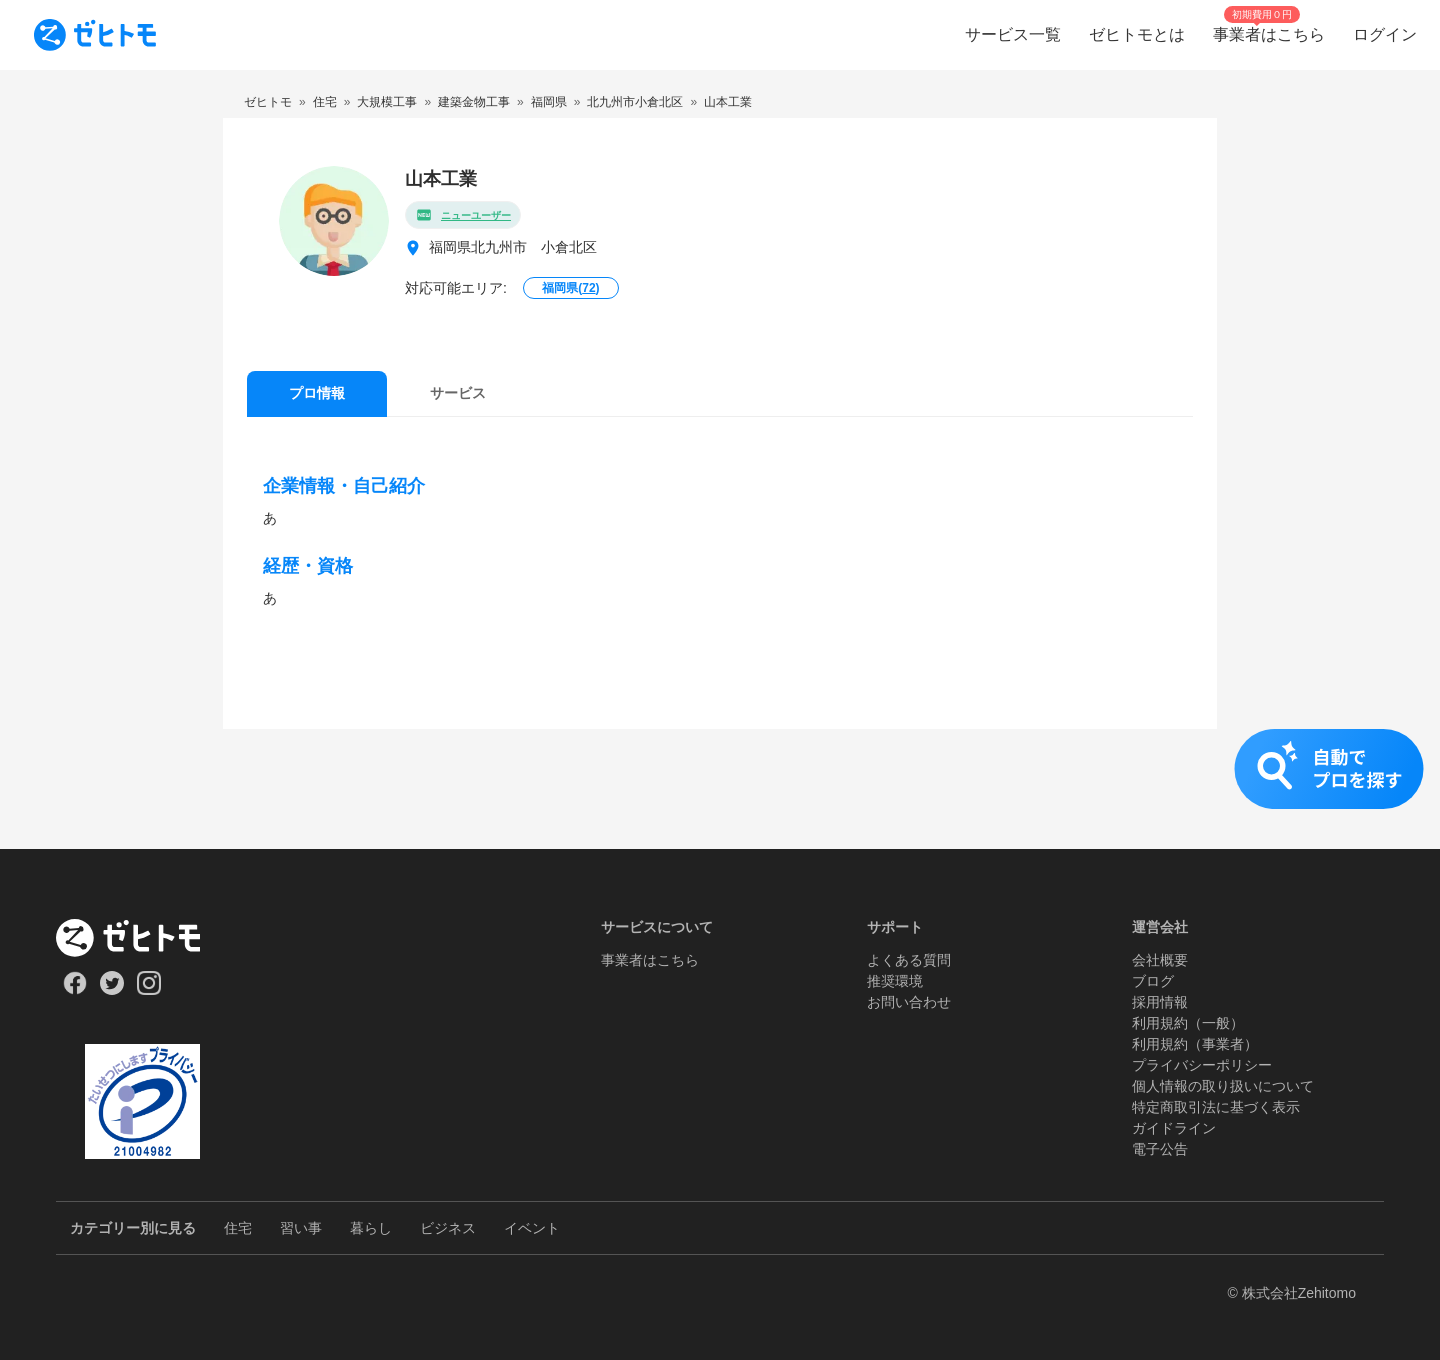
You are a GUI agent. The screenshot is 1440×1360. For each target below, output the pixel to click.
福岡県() (570, 288)
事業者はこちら (650, 960)
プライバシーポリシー (1202, 1065)
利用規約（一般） (1188, 1023)
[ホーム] (142, 938)
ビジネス (448, 1228)
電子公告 (1160, 1149)
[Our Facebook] (74, 990)
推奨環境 (895, 981)
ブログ (1153, 981)
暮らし (371, 1228)
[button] (720, 789)
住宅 (238, 1228)
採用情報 (1160, 1002)
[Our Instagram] (149, 990)
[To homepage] (95, 35)
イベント (532, 1228)
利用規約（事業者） (1195, 1044)
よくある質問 (909, 960)
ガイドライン (1174, 1128)
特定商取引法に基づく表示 (1216, 1107)
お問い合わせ (909, 1002)
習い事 (301, 1228)
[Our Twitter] (111, 990)
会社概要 (1160, 960)
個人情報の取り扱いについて (1223, 1086)
